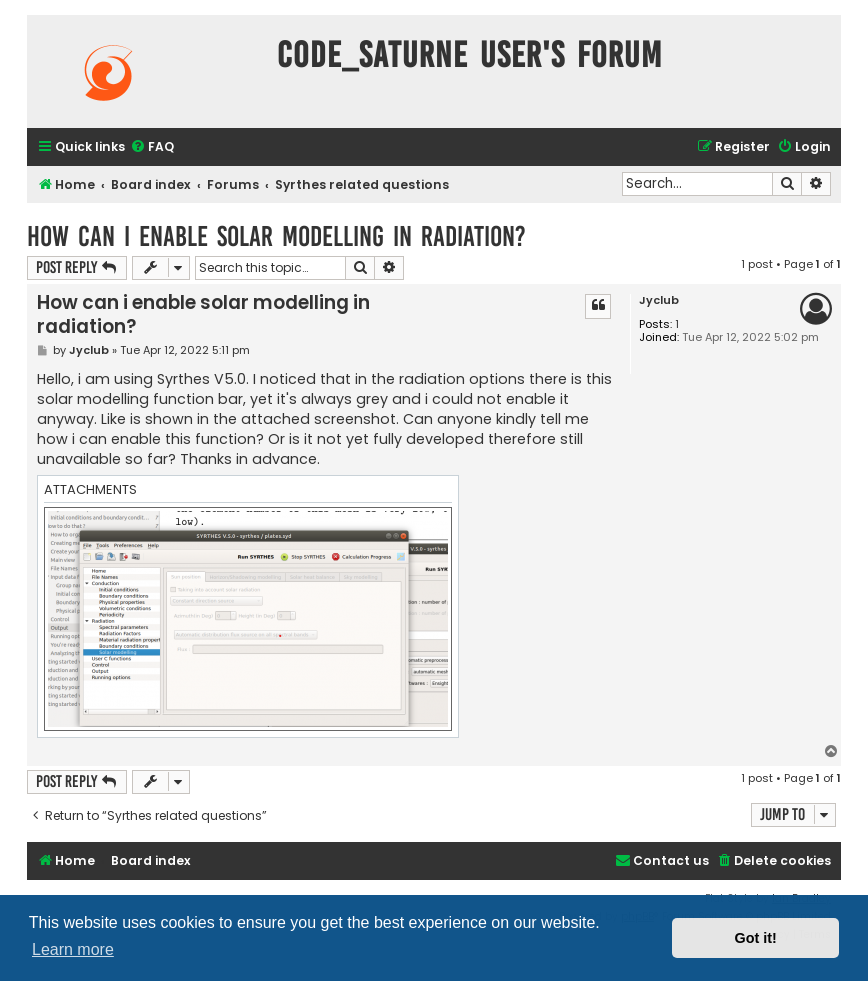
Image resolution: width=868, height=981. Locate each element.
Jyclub (659, 300)
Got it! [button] (756, 938)
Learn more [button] (73, 949)
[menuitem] (152, 147)
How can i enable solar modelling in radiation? (276, 236)
